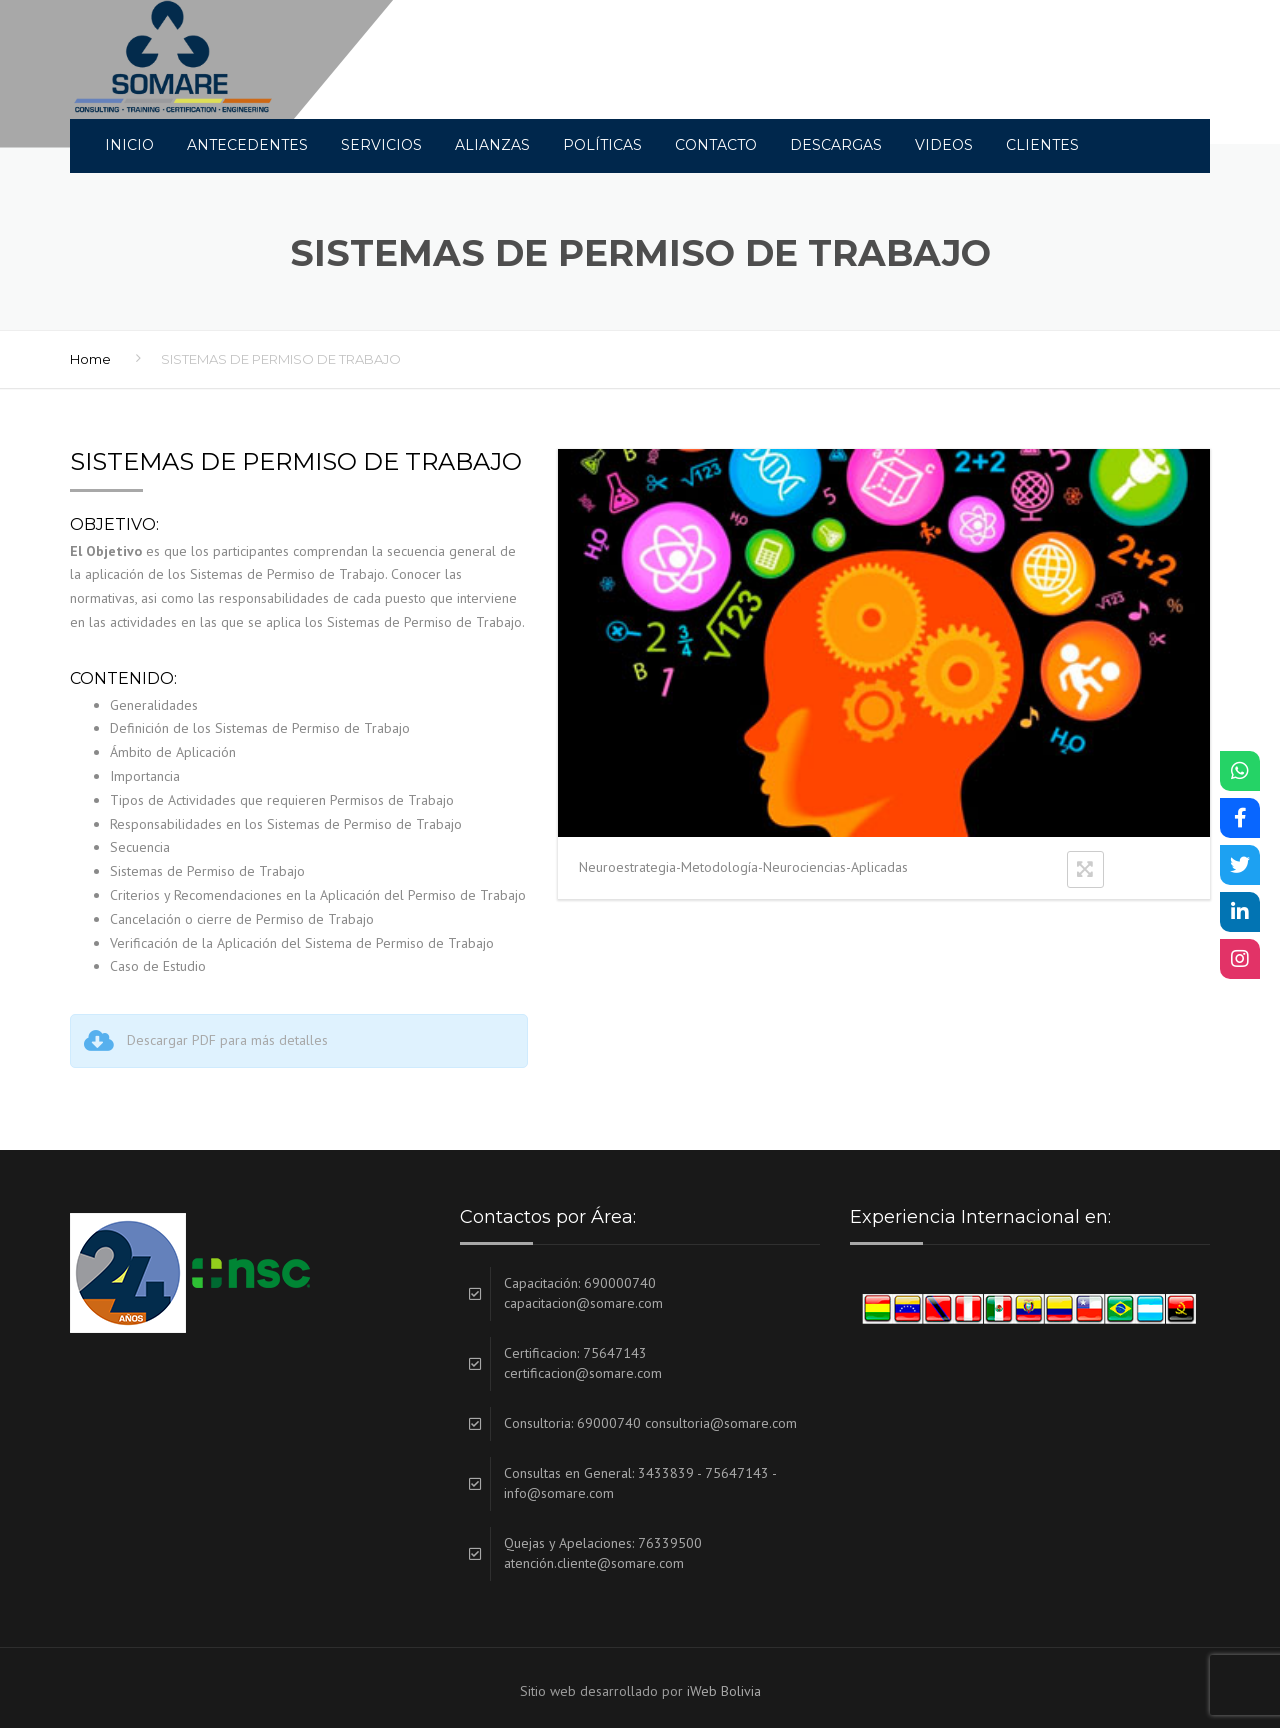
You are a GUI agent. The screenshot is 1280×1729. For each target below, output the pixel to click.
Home (90, 360)
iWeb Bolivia (724, 1692)
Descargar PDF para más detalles (227, 1041)
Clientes (1042, 145)
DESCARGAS (836, 145)
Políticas (602, 145)
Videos (944, 145)
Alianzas (492, 145)
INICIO (129, 145)
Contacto (716, 145)
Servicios (381, 145)
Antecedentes (247, 145)
